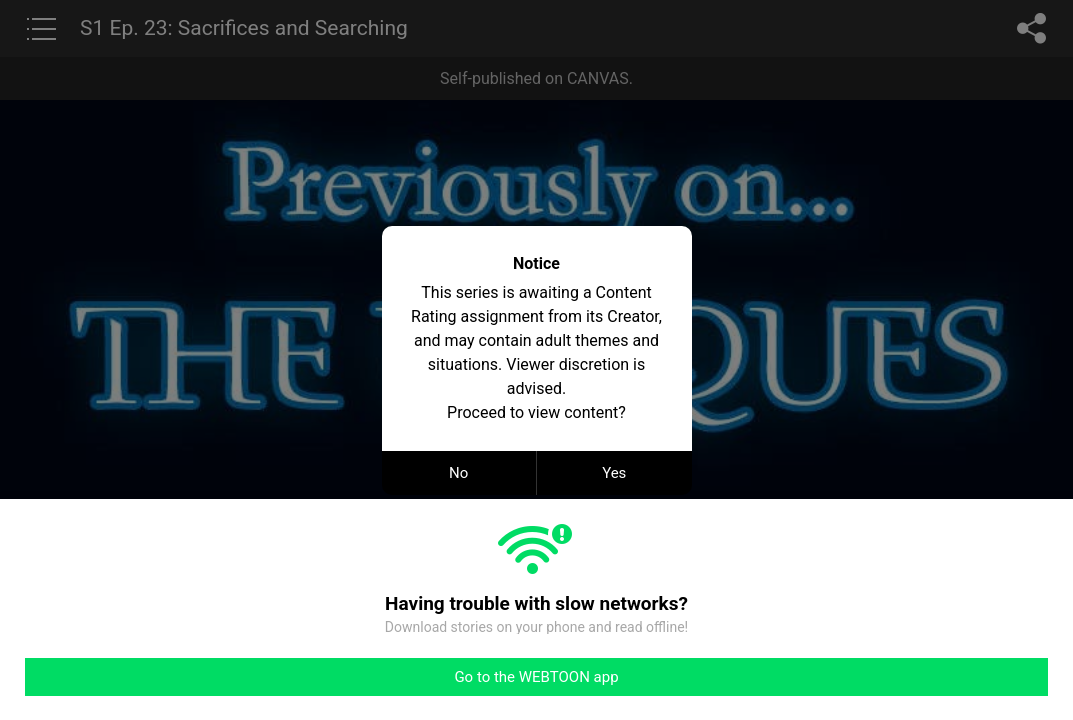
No (458, 473)
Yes (614, 473)
